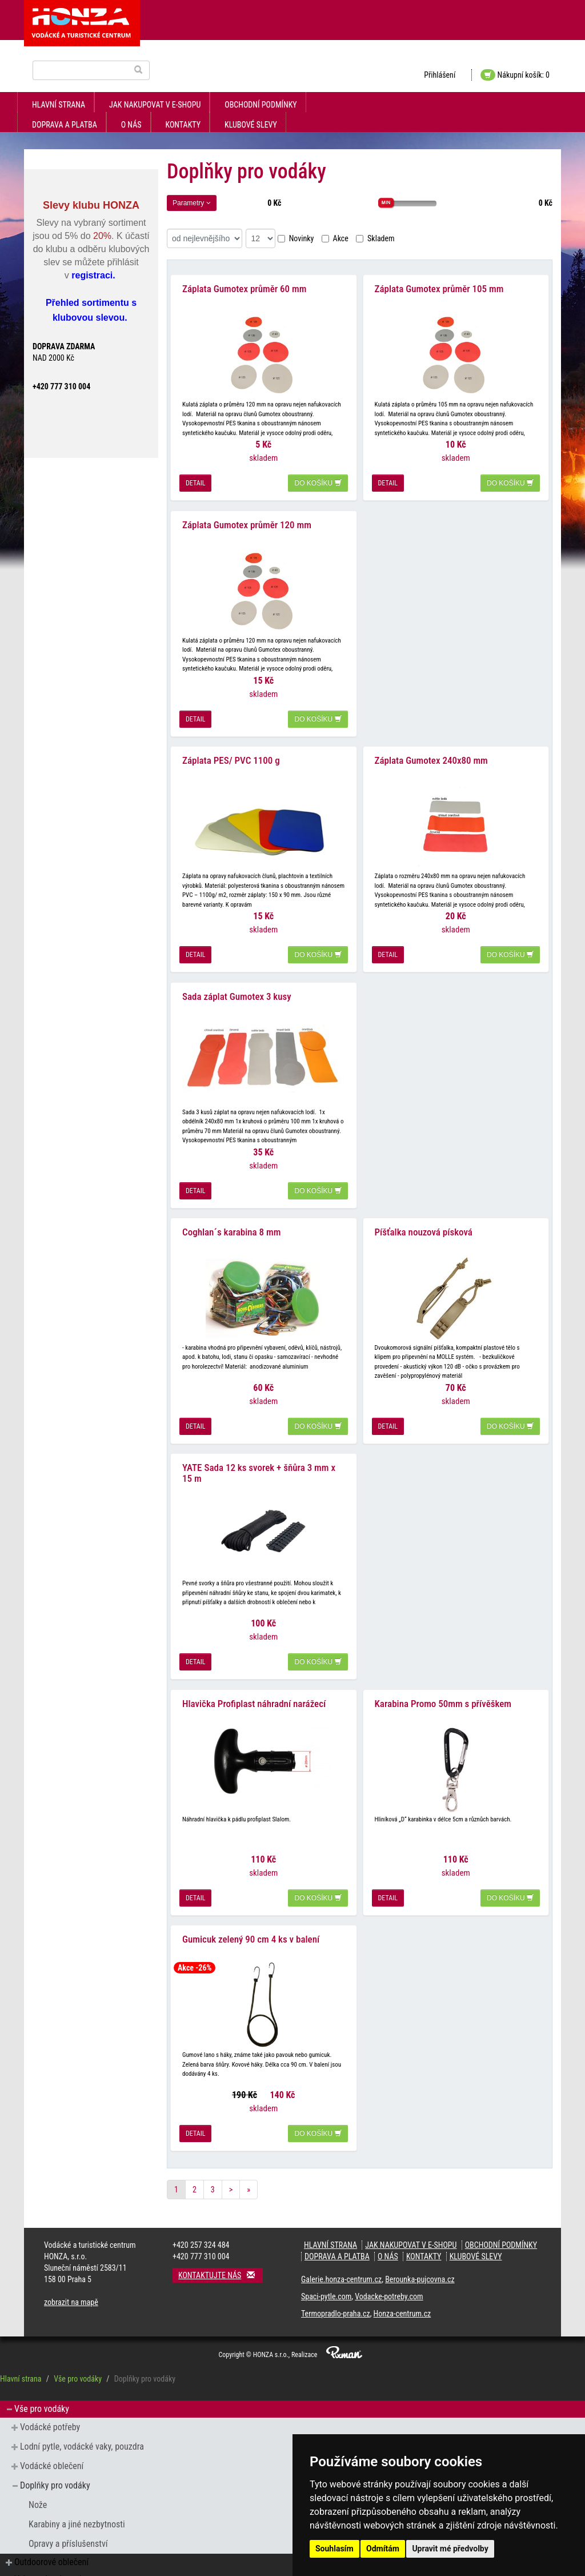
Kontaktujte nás (220, 2246)
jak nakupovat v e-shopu (155, 104)
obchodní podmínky (260, 104)
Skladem (375, 238)
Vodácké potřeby (50, 2397)
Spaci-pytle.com (326, 2267)
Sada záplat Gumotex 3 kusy (236, 981)
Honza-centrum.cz (402, 2284)
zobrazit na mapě (71, 2273)
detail (195, 480)
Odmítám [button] (382, 2548)
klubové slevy (251, 124)
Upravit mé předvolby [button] (450, 2548)
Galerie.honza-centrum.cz (341, 2250)
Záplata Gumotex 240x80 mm (431, 749)
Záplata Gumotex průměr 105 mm (439, 285)
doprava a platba (64, 124)
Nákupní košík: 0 (515, 75)
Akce (335, 238)
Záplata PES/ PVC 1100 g (231, 749)
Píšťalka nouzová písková (423, 1213)
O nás (131, 124)
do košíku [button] (317, 480)
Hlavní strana (58, 104)
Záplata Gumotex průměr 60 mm (244, 285)
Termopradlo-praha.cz (335, 2284)
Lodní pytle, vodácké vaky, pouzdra (82, 2417)
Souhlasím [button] (334, 2548)
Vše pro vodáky (78, 2349)
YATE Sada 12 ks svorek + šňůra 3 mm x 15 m (258, 1451)
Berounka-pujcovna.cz (419, 2250)
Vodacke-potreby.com (389, 2267)
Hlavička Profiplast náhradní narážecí (254, 1678)
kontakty (183, 124)
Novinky (296, 238)
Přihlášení (439, 74)
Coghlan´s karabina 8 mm (231, 1213)
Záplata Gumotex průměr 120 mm (246, 517)
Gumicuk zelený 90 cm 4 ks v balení (250, 1910)
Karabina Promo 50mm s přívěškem (443, 1678)
